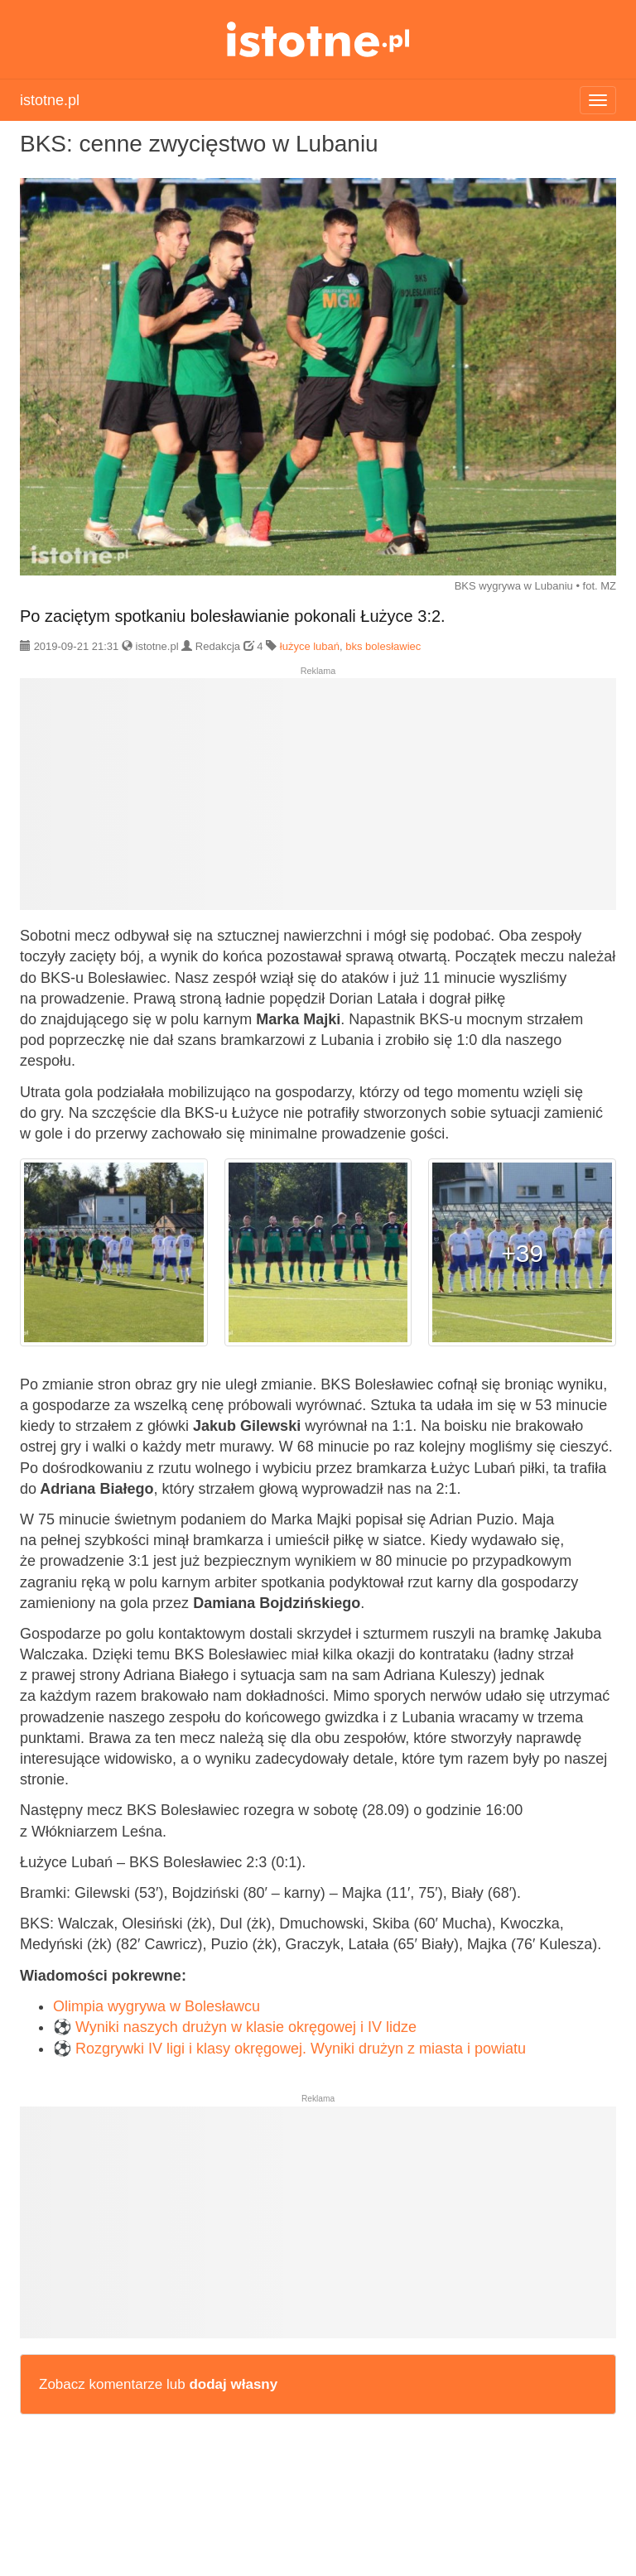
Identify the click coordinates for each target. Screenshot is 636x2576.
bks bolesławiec (383, 646)
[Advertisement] (318, 800)
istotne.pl (318, 39)
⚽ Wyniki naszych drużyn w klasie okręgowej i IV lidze (235, 2027)
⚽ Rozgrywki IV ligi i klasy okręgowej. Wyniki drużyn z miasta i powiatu (289, 2048)
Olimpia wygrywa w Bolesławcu (156, 2006)
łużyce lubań (310, 646)
